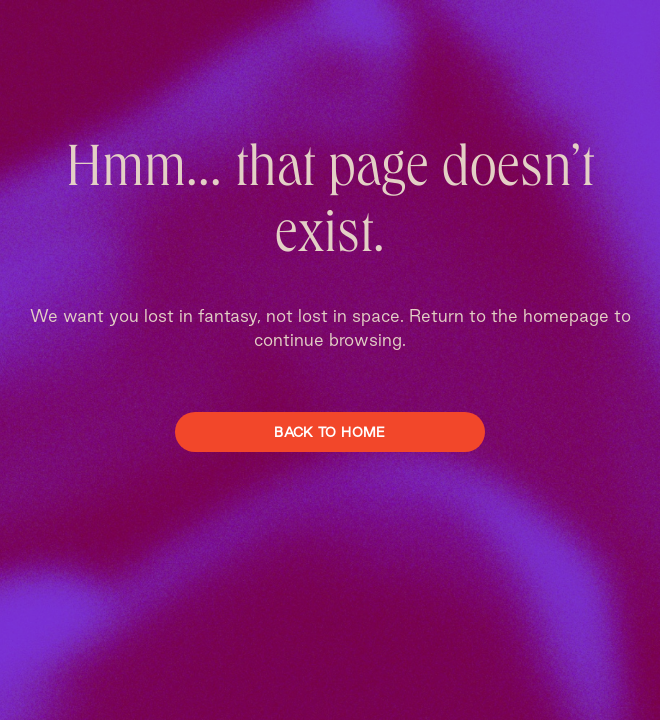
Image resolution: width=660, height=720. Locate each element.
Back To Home (329, 432)
